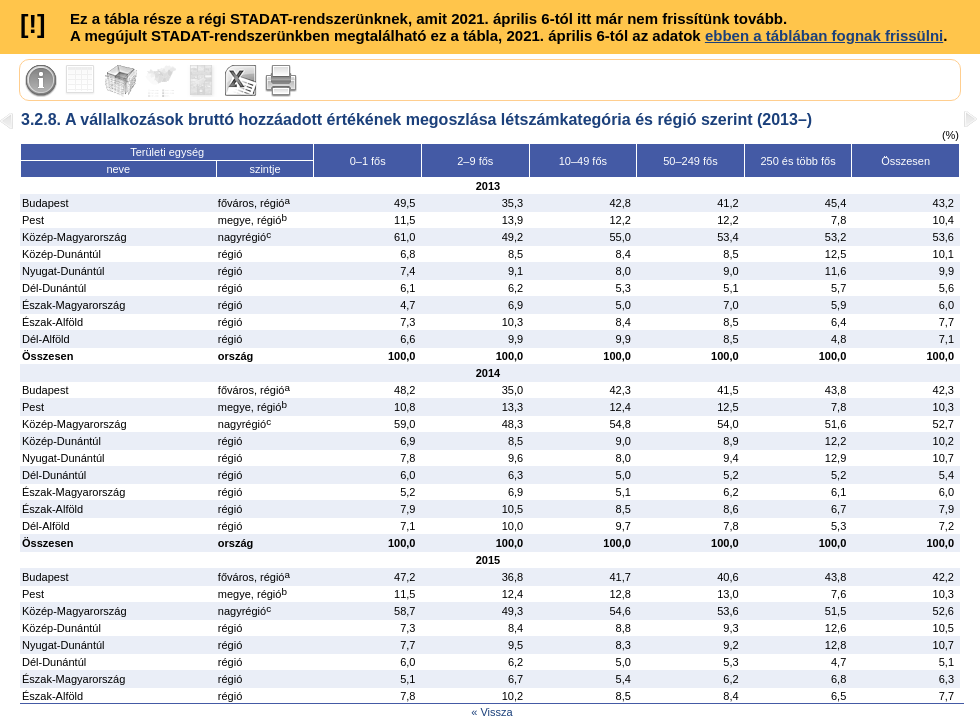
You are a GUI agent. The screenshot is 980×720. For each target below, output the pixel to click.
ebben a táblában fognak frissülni (824, 35)
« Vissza (491, 712)
